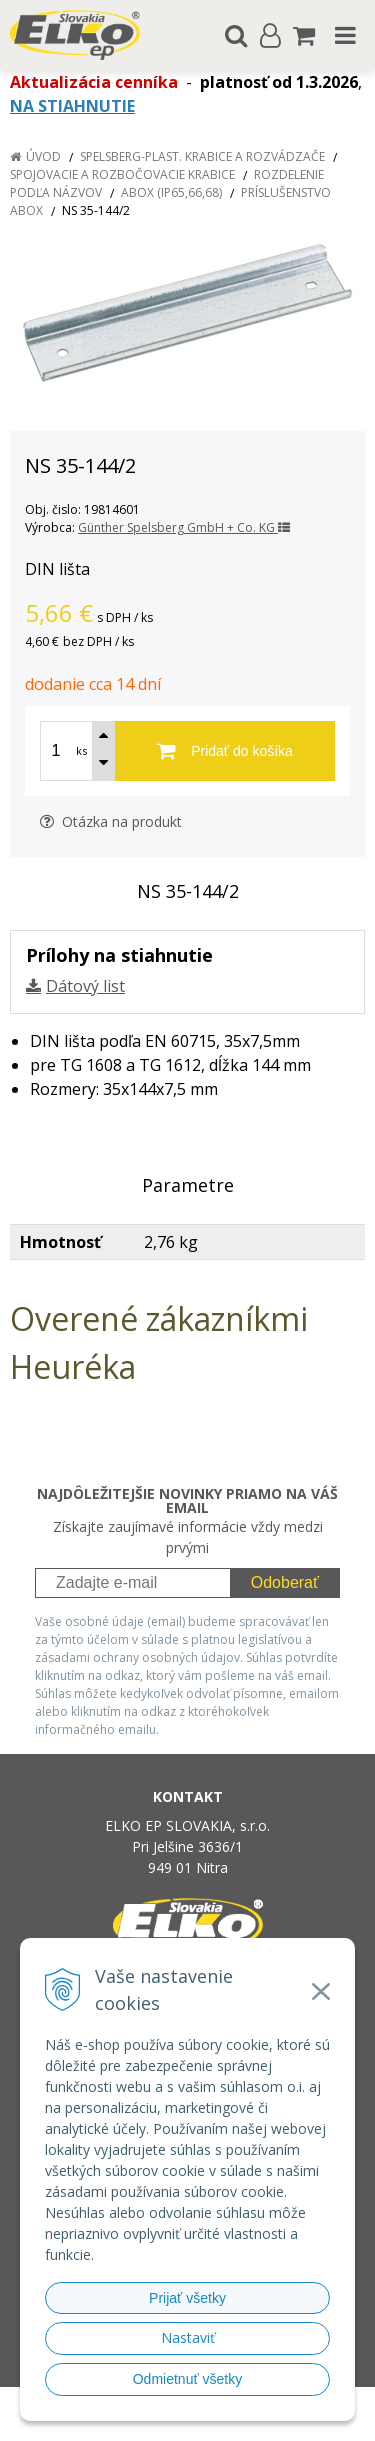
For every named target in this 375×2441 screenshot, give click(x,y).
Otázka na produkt (111, 821)
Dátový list (85, 986)
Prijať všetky (187, 2298)
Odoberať (285, 1582)
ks (81, 750)
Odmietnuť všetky (188, 2379)
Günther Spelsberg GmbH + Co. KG (184, 527)
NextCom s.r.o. (225, 2422)
